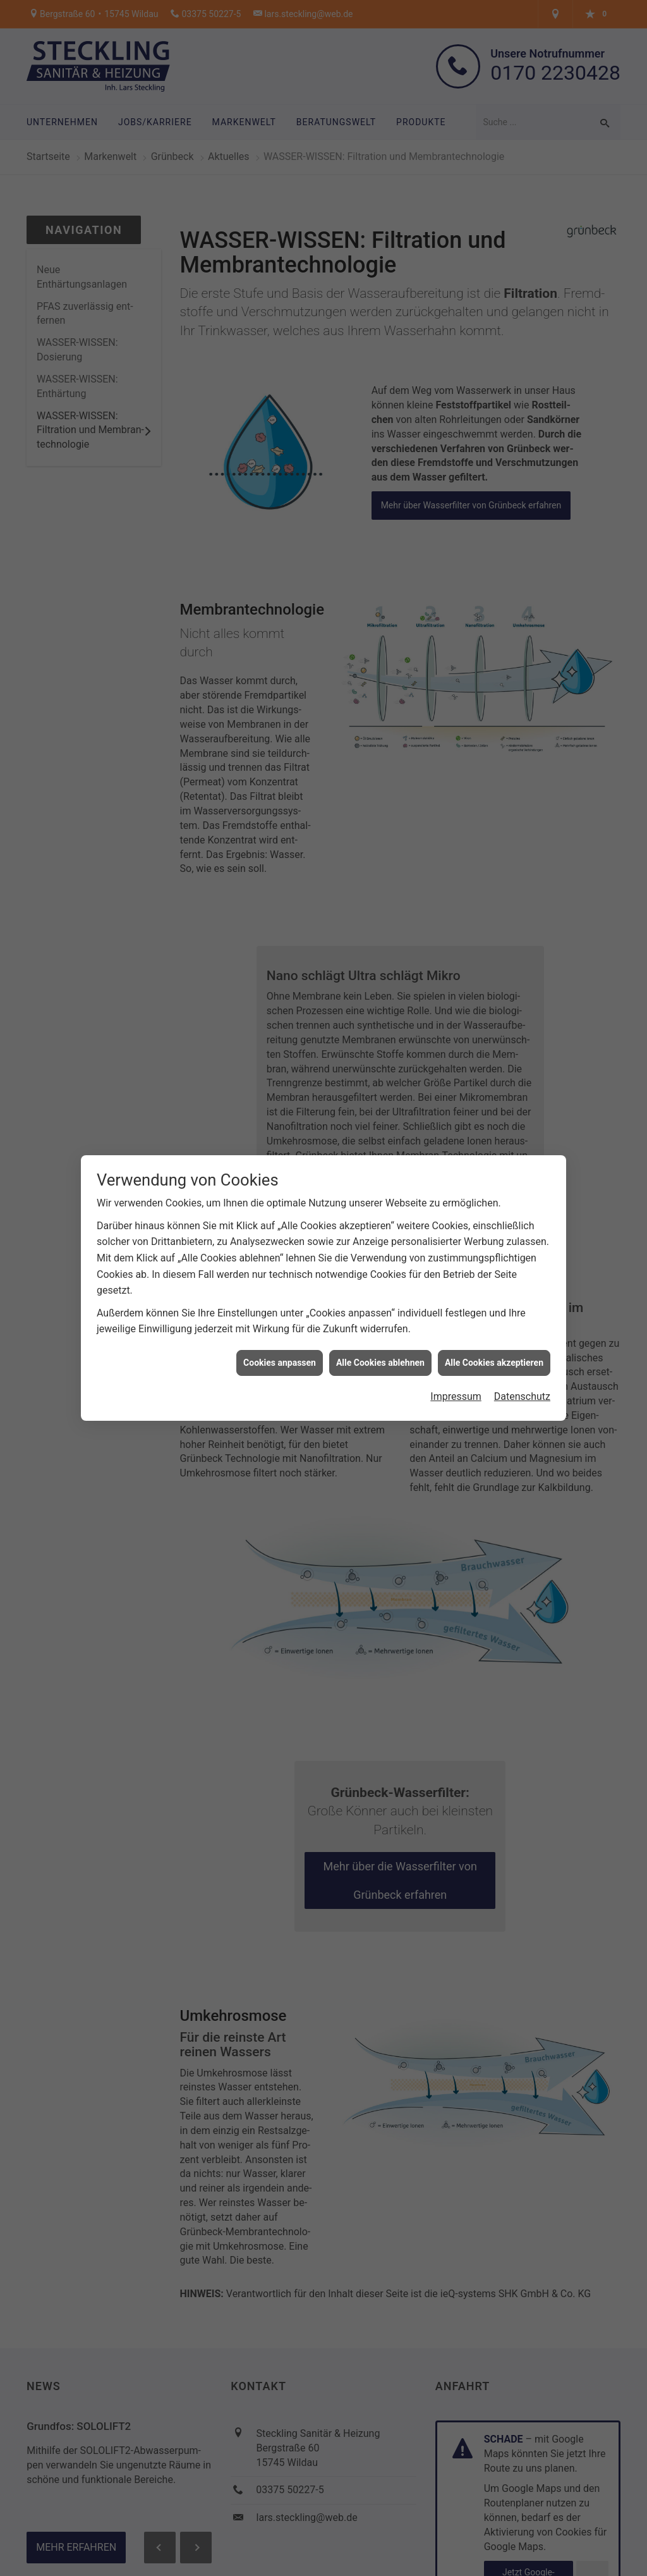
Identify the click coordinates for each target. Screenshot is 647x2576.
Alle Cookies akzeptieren (494, 1334)
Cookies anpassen (279, 1334)
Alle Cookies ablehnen (380, 1334)
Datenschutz (522, 1369)
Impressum (455, 1369)
